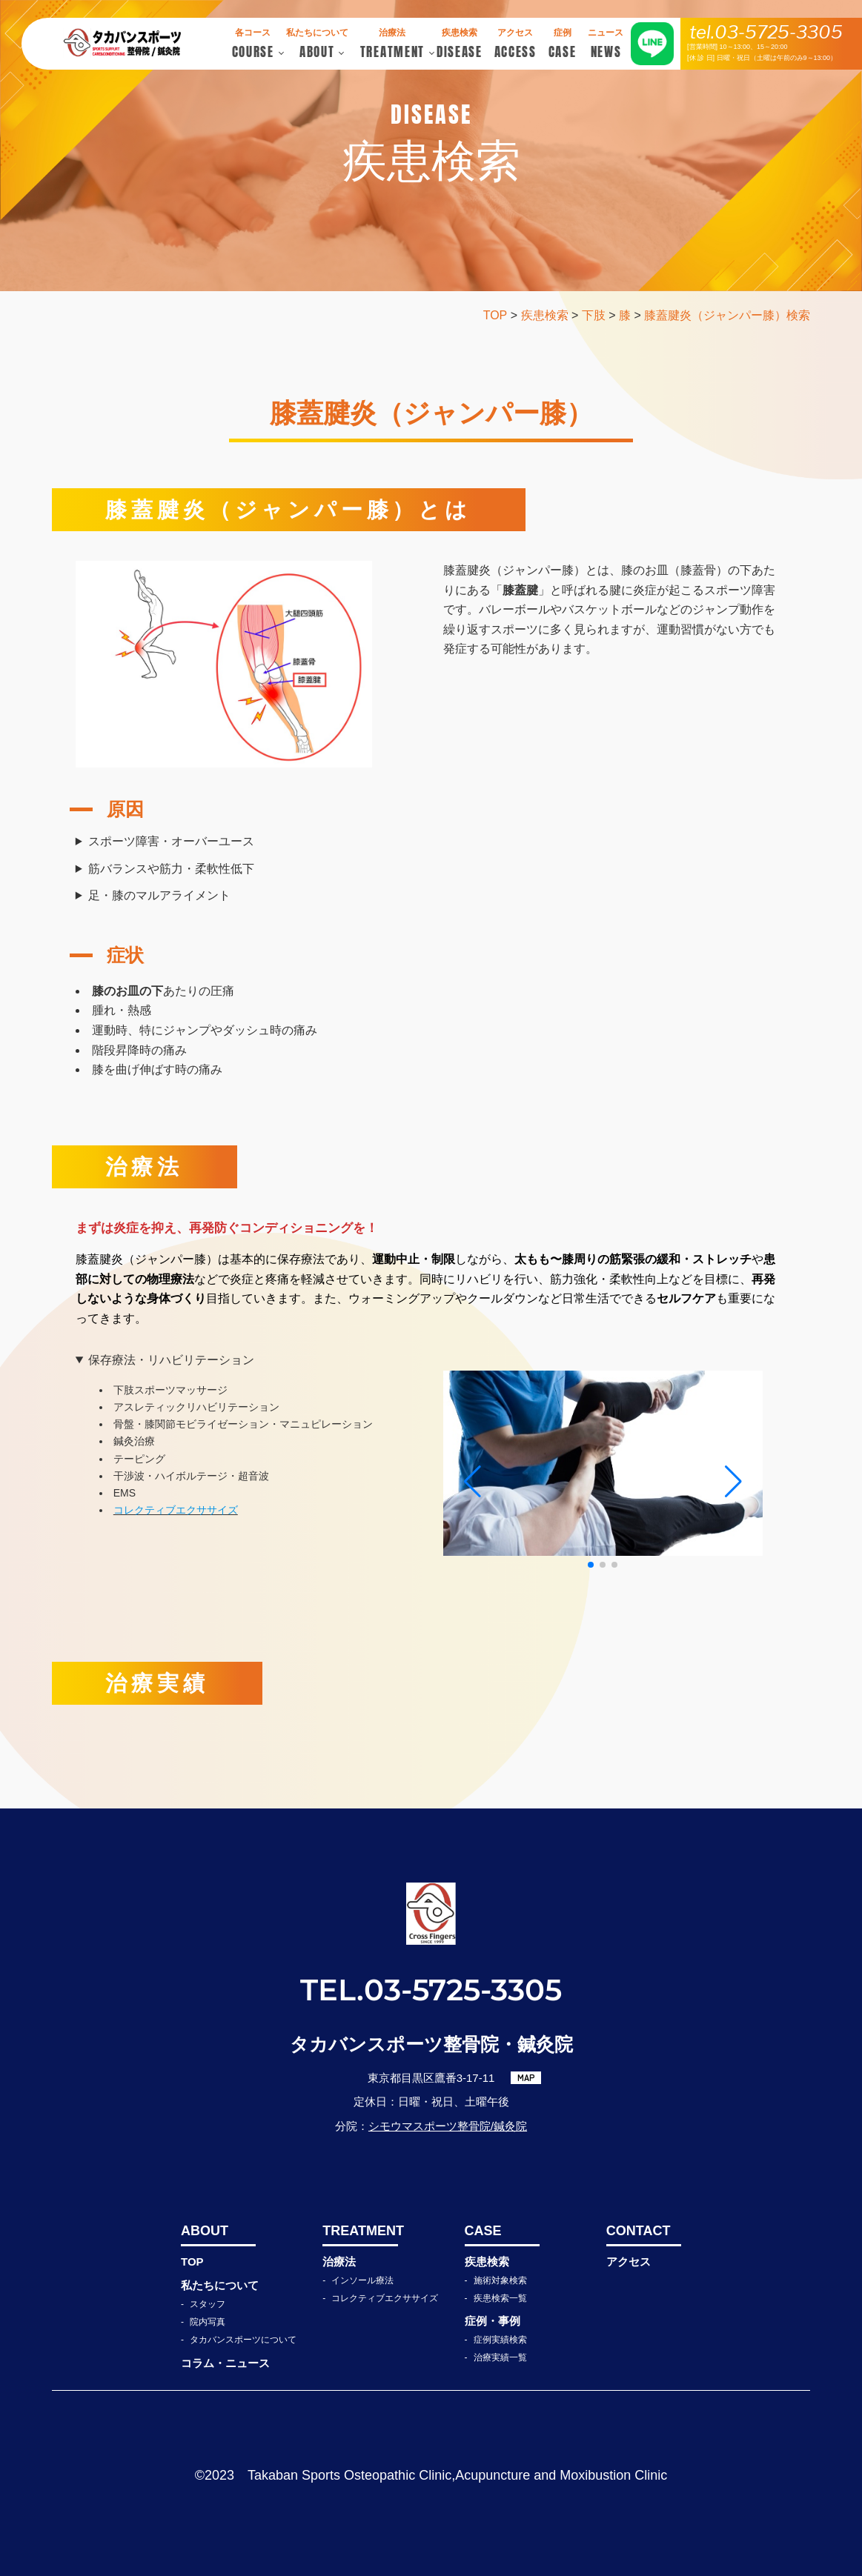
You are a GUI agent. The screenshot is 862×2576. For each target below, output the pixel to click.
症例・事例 (492, 2320)
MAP (526, 2077)
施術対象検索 (500, 2280)
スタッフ (207, 2304)
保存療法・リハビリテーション (171, 1360)
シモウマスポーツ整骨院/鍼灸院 (447, 2126)
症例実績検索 (500, 2339)
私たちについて (220, 2285)
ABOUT (204, 2230)
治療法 (339, 2261)
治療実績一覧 (500, 2357)
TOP (192, 2261)
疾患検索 (487, 2261)
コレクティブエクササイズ (384, 2298)
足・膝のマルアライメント (159, 895)
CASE (483, 2230)
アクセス (628, 2261)
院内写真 (207, 2322)
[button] (591, 1565)
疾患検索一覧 (500, 2298)
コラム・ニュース (225, 2363)
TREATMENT (359, 2230)
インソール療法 (362, 2280)
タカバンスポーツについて (243, 2339)
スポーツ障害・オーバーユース (171, 841)
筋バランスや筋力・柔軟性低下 (171, 868)
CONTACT (638, 2230)
